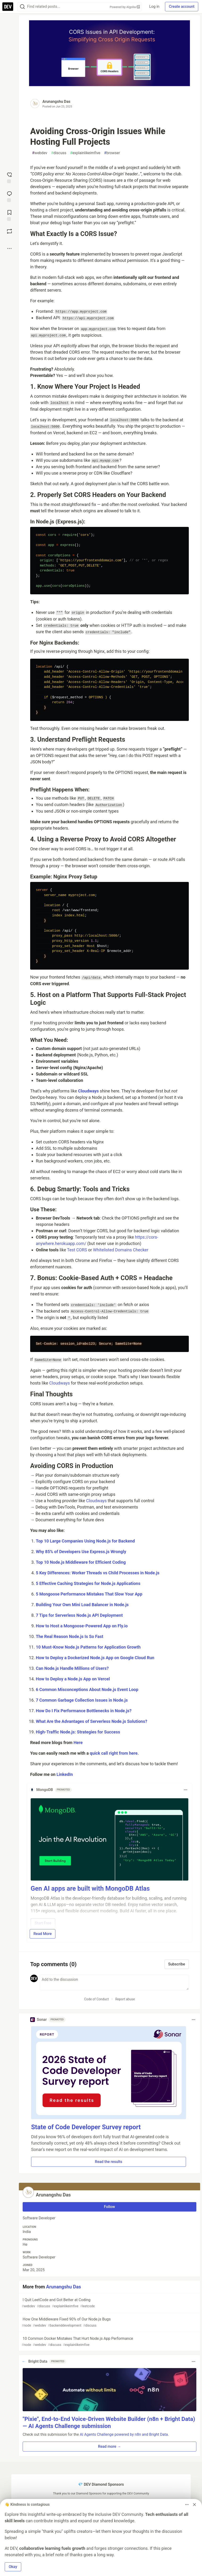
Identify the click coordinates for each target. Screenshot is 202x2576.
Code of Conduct (96, 1999)
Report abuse (125, 1999)
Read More (42, 1933)
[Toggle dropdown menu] (185, 1790)
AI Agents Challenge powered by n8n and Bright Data (124, 2434)
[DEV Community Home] (8, 6)
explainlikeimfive (85, 153)
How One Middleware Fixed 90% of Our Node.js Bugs (109, 2322)
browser (112, 153)
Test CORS (77, 1249)
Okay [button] (13, 2566)
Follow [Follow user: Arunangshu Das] (109, 2206)
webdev (39, 153)
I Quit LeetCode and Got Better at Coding (109, 2303)
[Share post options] (9, 248)
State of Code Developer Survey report (86, 2127)
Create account (181, 6)
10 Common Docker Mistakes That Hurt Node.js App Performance (109, 2341)
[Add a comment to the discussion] (114, 1982)
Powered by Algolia (125, 7)
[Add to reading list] (9, 215)
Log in (154, 6)
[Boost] (9, 231)
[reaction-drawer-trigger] (9, 177)
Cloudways (88, 1090)
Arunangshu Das (56, 101)
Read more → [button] (109, 2446)
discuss (58, 153)
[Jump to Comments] (9, 196)
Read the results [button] (108, 2161)
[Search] (22, 6)
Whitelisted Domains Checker (120, 1249)
